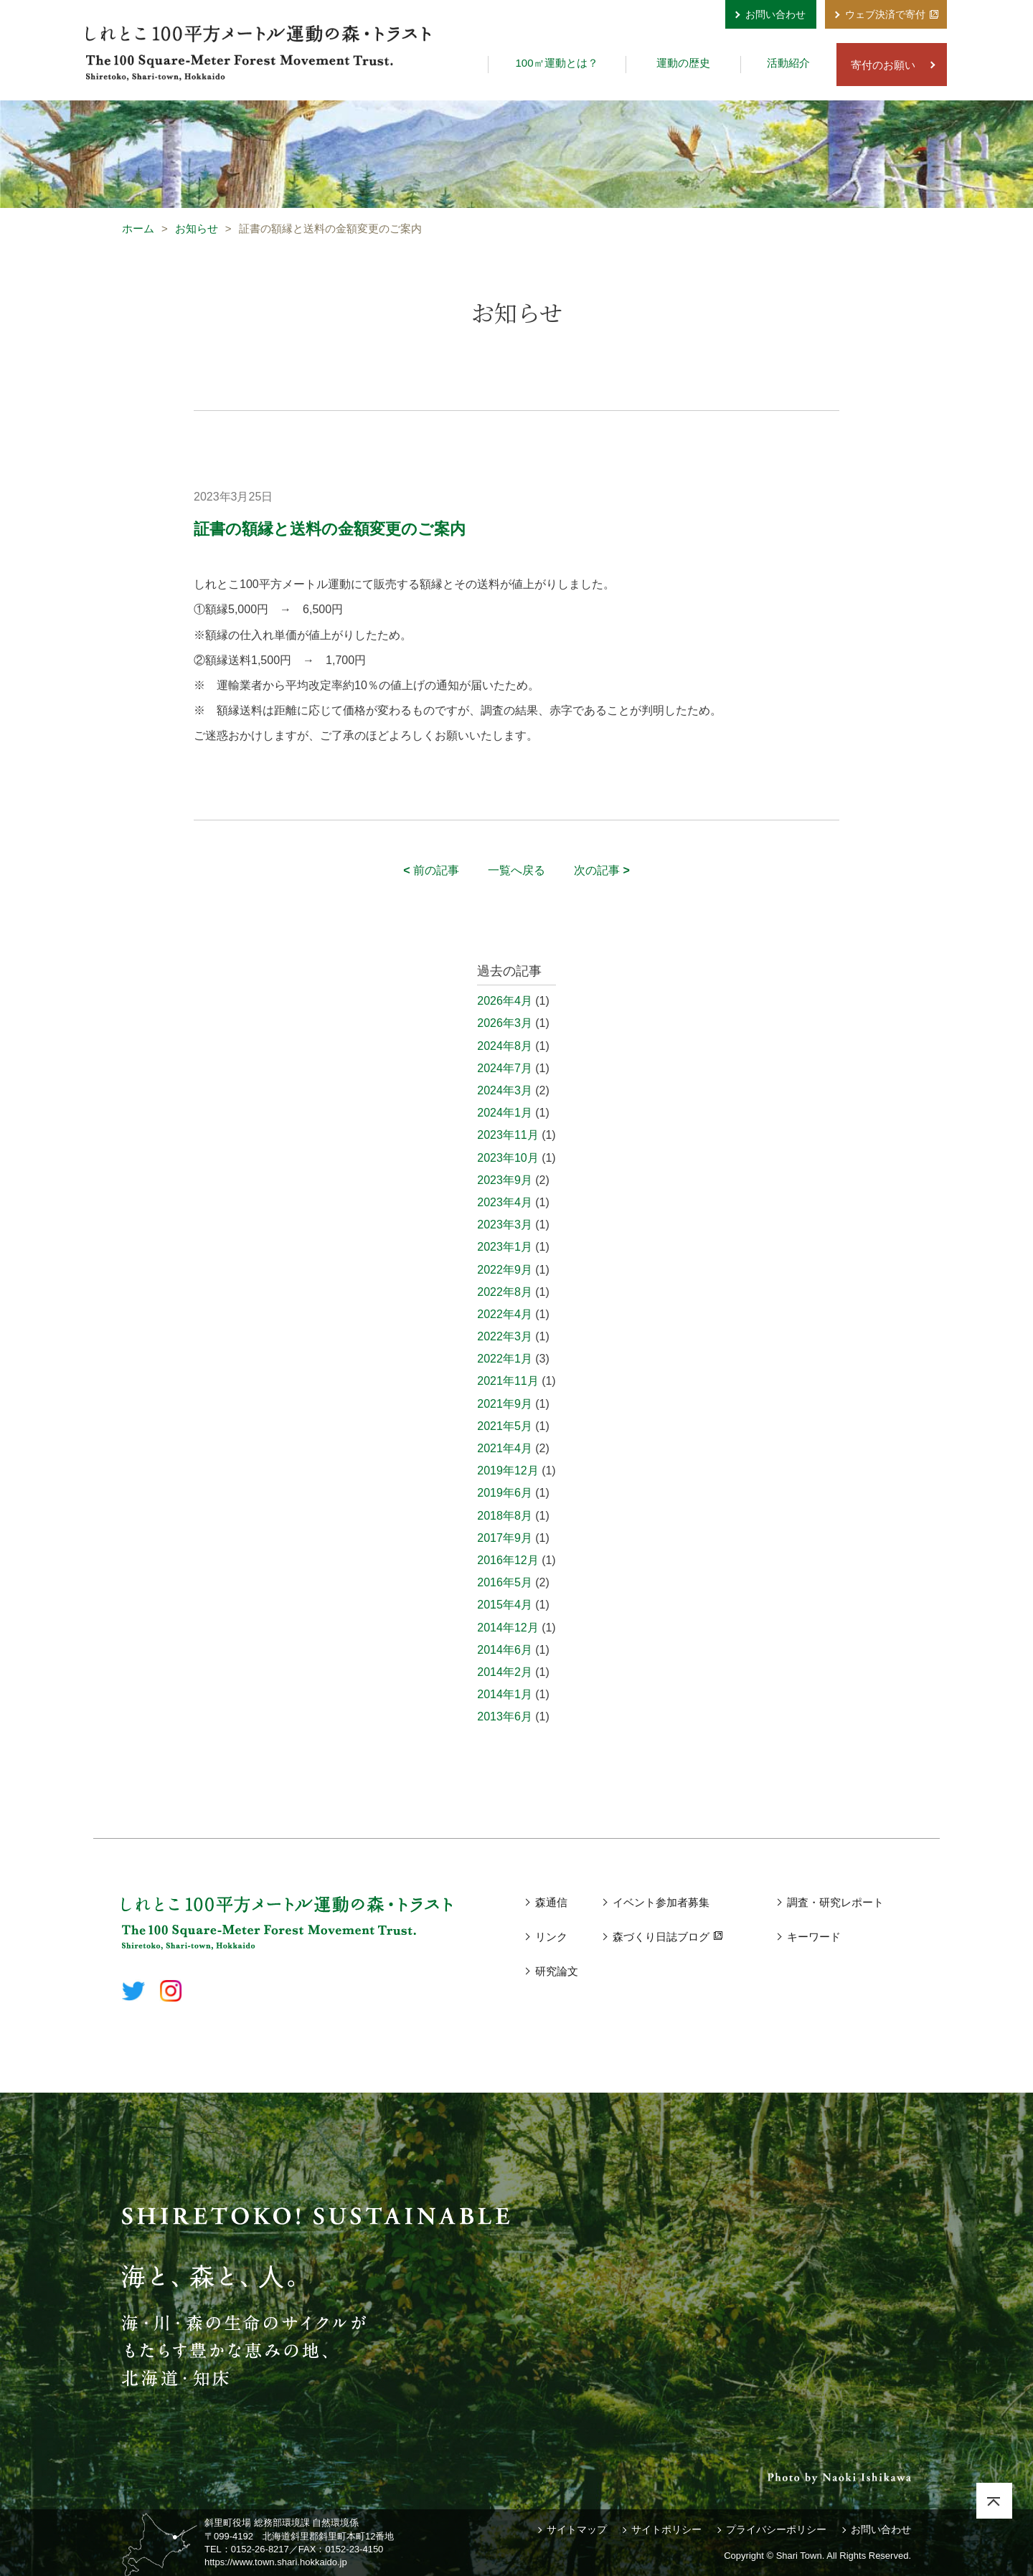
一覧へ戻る (516, 870)
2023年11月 (507, 1135)
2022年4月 (504, 1314)
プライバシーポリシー (776, 2529)
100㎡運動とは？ (556, 63)
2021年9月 (504, 1404)
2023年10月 (507, 1158)
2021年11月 (507, 1381)
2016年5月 (504, 1582)
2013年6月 (504, 1716)
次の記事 (602, 870)
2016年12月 (507, 1560)
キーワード (814, 1937)
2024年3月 (504, 1090)
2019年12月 (507, 1470)
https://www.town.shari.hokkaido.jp (275, 2562)
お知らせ (196, 228)
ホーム (138, 228)
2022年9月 (504, 1270)
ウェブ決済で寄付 (885, 14)
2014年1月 (504, 1694)
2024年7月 (504, 1068)
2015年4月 (504, 1605)
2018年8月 (504, 1516)
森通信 (551, 1902)
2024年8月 (504, 1046)
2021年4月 (504, 1448)
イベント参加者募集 (661, 1902)
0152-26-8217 (260, 2549)
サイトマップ (577, 2529)
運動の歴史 (683, 63)
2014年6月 (504, 1650)
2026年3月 (504, 1023)
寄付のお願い (883, 65)
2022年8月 (504, 1292)
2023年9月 (504, 1180)
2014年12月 (507, 1627)
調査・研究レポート (835, 1902)
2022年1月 (504, 1359)
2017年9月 (504, 1538)
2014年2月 (504, 1672)
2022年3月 (504, 1336)
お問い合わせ (775, 14)
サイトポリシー (666, 2529)
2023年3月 (504, 1224)
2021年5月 (504, 1426)
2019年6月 (504, 1493)
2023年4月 (504, 1202)
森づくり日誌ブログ (661, 1937)
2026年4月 (504, 1001)
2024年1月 (504, 1113)
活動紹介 (788, 63)
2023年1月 (504, 1247)
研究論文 (556, 1971)
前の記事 (431, 870)
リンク (551, 1937)
